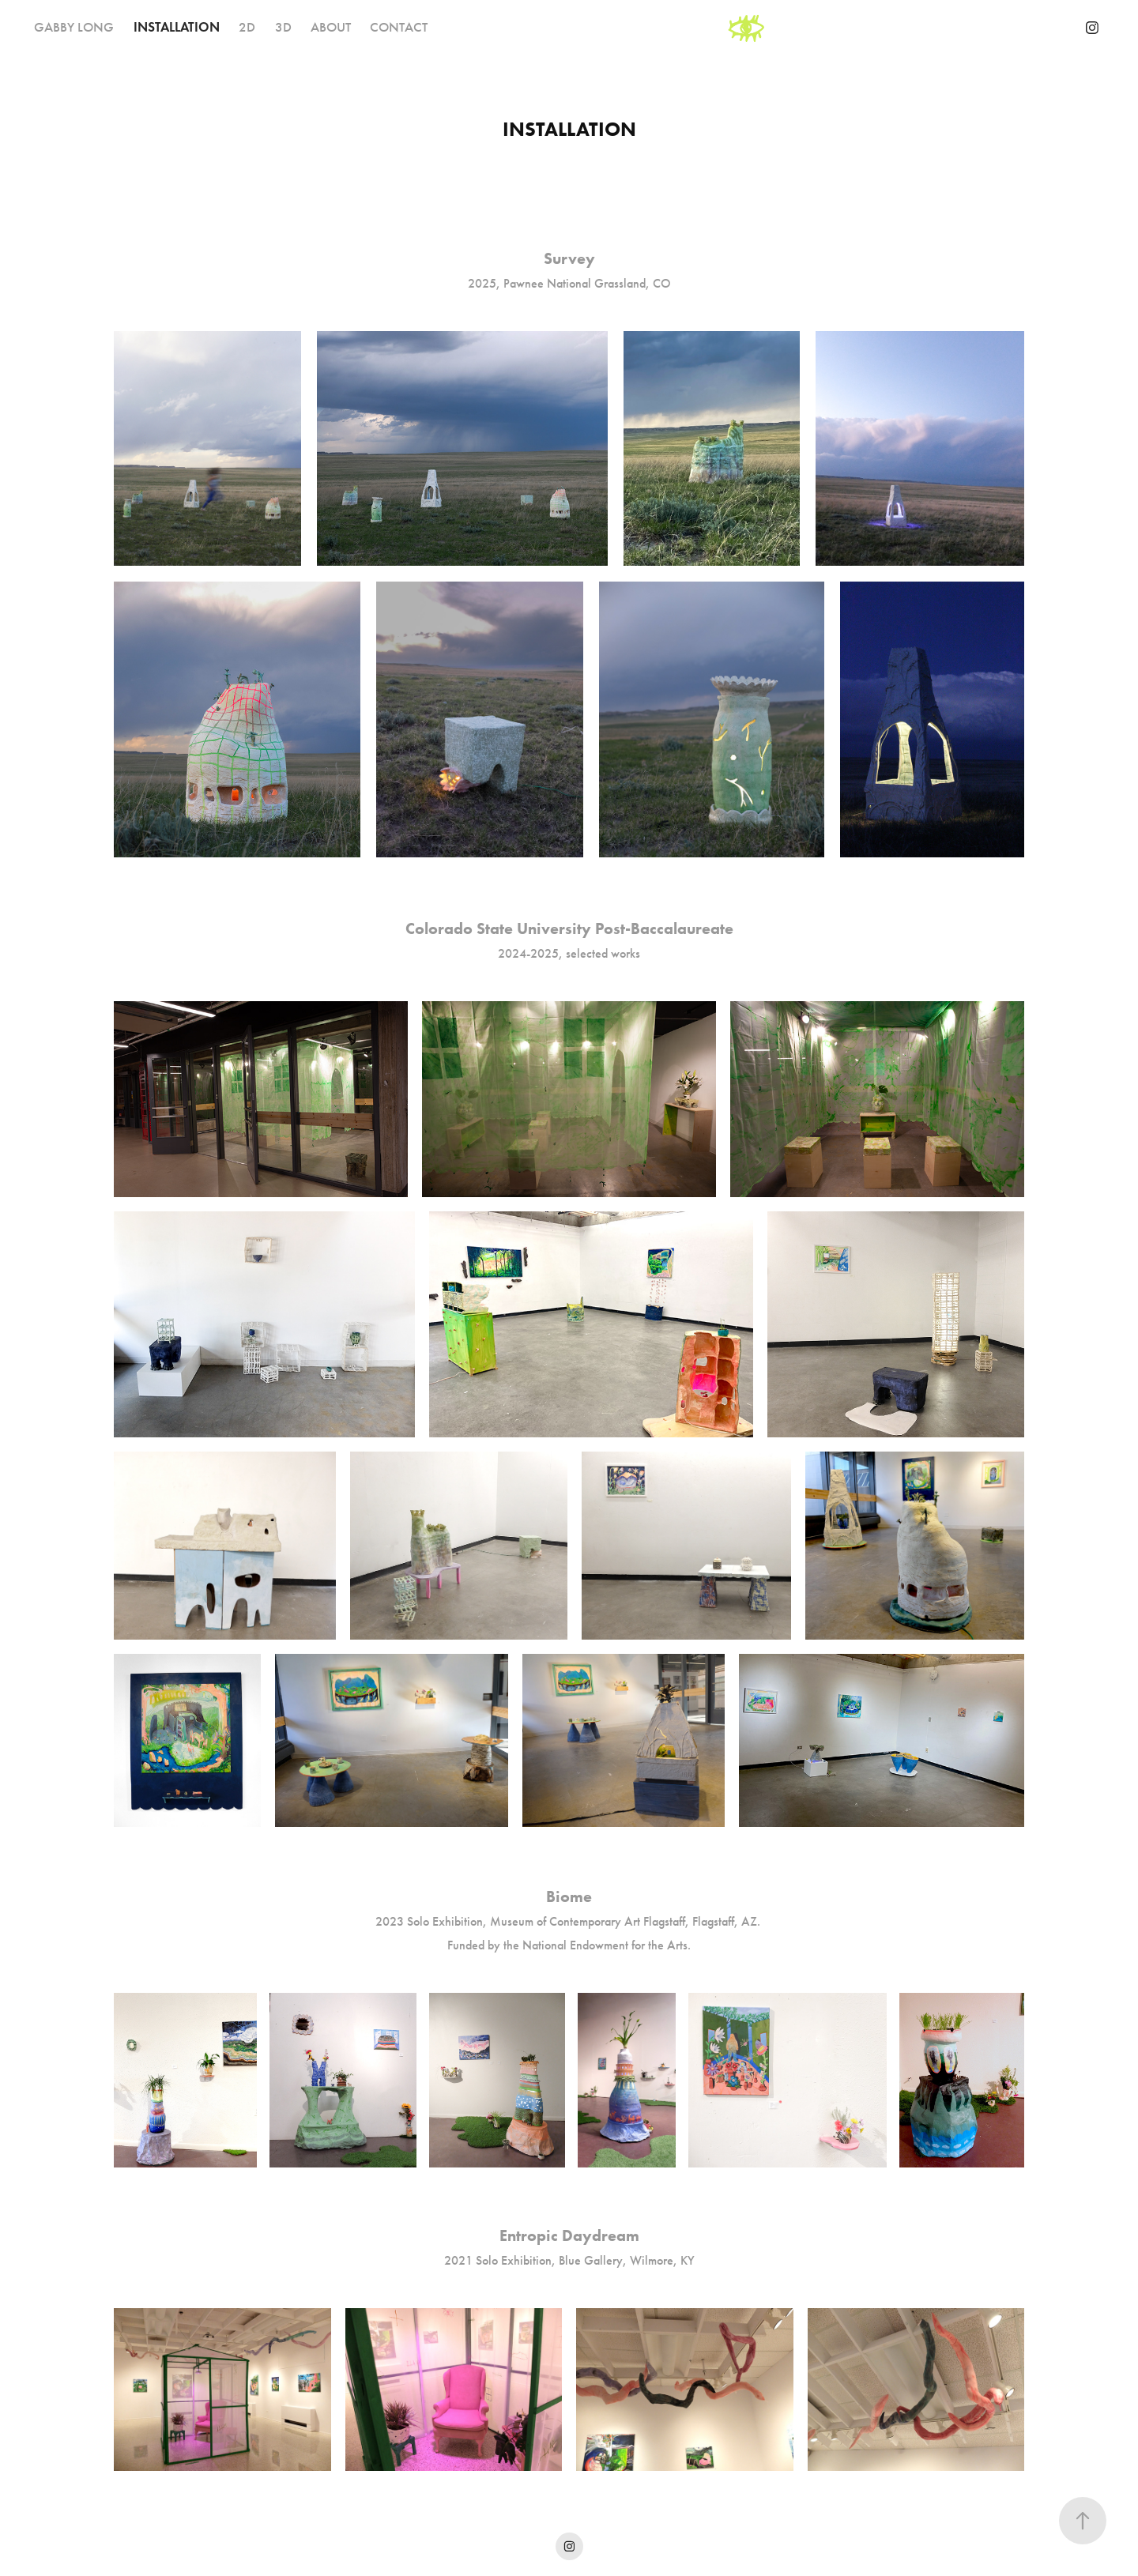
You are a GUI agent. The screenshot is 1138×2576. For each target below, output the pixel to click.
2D (247, 27)
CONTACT (399, 27)
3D (283, 27)
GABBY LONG (74, 27)
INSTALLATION (177, 27)
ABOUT (331, 27)
